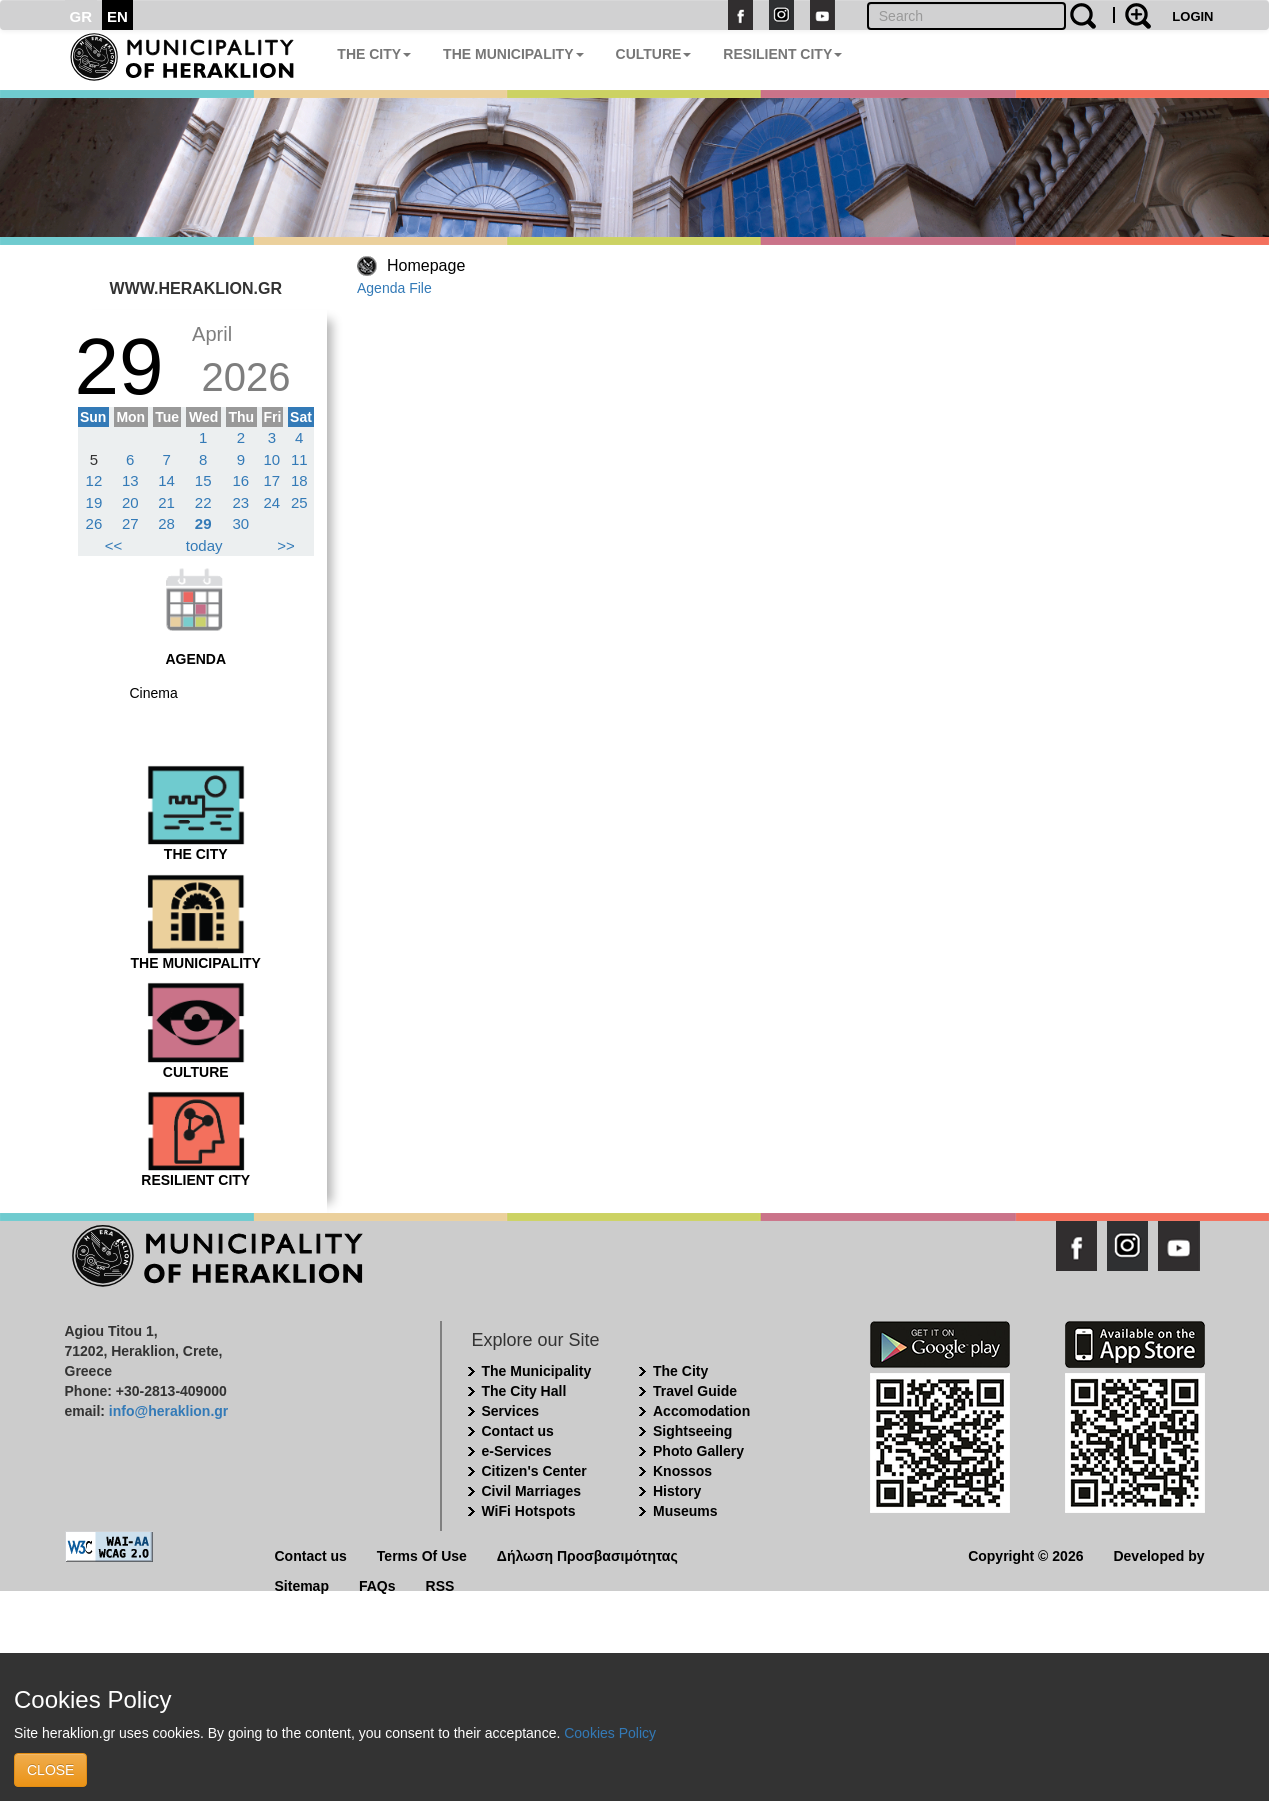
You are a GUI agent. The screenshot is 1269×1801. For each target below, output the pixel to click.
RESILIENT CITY (782, 54)
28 (166, 523)
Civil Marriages (532, 1491)
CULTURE (654, 54)
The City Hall (524, 1391)
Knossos (682, 1471)
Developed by (1158, 1554)
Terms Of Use (422, 1554)
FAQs (377, 1584)
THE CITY (374, 54)
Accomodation (701, 1411)
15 (203, 480)
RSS (440, 1584)
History (677, 1491)
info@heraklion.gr (168, 1411)
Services (511, 1411)
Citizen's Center (534, 1471)
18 (299, 480)
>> (286, 545)
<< (114, 545)
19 (94, 502)
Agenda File (394, 288)
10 (272, 459)
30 (240, 523)
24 (272, 502)
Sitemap (302, 1584)
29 (203, 523)
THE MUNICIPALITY (513, 54)
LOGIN (1192, 16)
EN (117, 16)
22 (203, 502)
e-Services (517, 1451)
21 (166, 502)
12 (94, 480)
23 (240, 502)
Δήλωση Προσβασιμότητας (587, 1554)
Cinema (154, 693)
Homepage (426, 265)
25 (299, 502)
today (204, 545)
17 (272, 480)
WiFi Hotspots (529, 1511)
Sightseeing (692, 1431)
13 (130, 480)
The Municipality (537, 1371)
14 (166, 480)
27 (130, 523)
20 (130, 502)
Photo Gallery (698, 1451)
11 (299, 459)
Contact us (518, 1431)
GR (81, 16)
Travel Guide (695, 1391)
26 (94, 523)
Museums (685, 1511)
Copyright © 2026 (1025, 1554)
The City (680, 1371)
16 (240, 480)
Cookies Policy (610, 1733)
